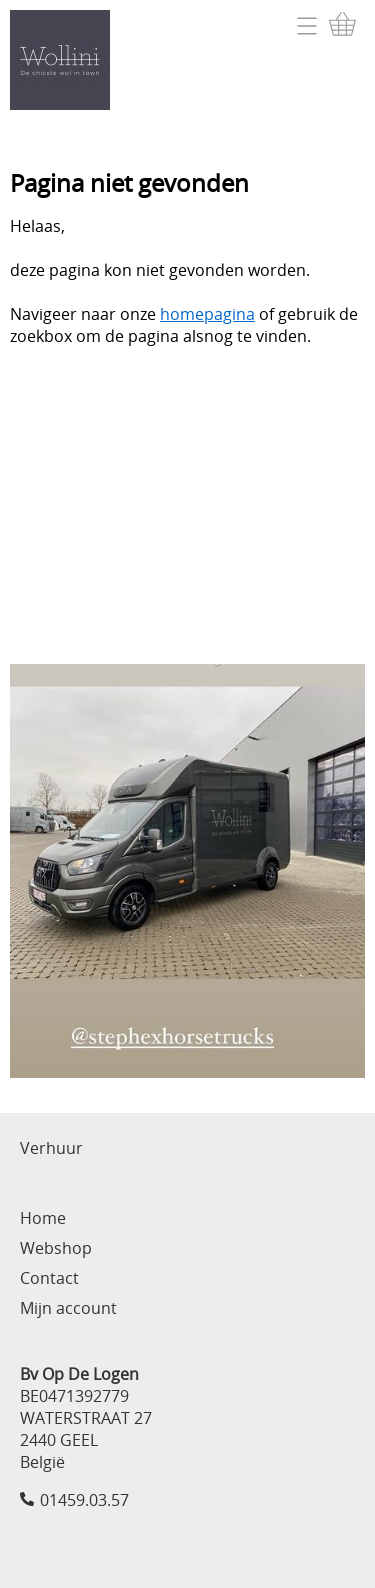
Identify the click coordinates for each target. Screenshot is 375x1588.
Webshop (56, 1248)
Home (43, 1218)
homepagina (207, 314)
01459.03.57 (84, 1500)
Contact (49, 1278)
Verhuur (51, 1148)
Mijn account (68, 1308)
